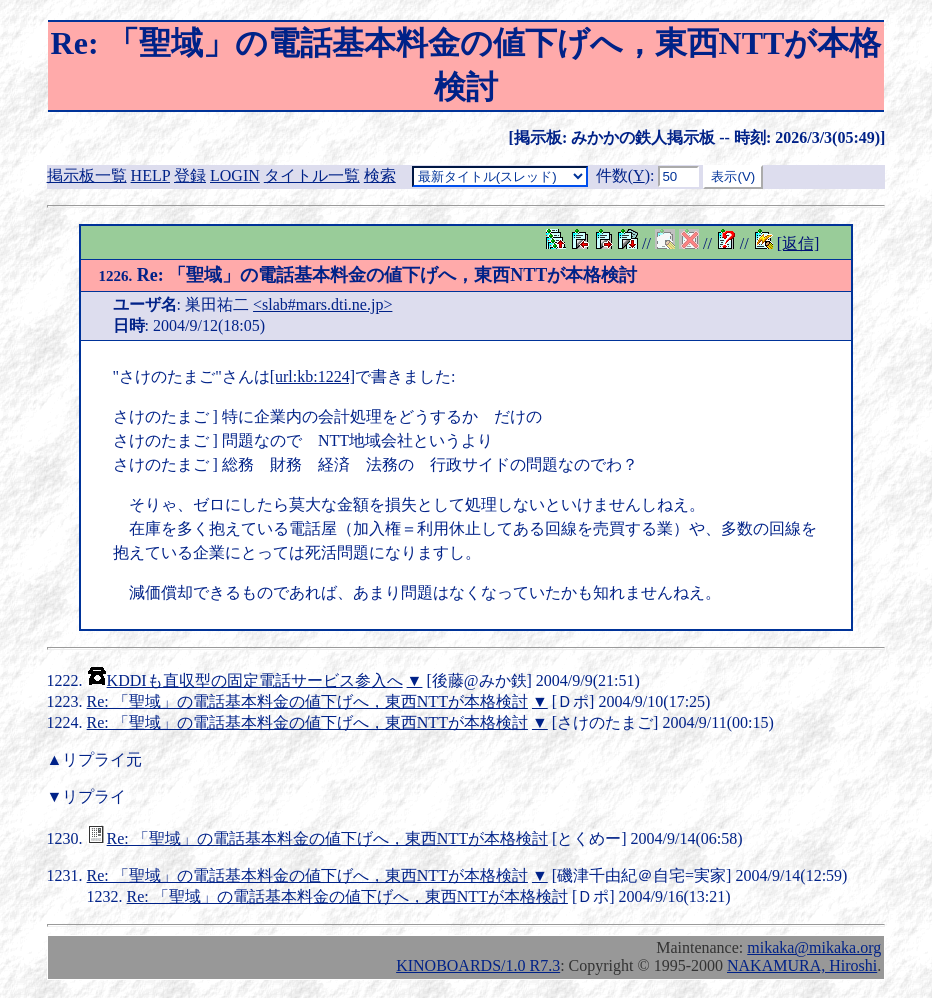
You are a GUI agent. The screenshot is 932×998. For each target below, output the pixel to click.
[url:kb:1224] (312, 376)
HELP (150, 175)
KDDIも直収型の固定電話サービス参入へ (255, 680)
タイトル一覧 (312, 175)
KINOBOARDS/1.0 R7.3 (478, 965)
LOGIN (235, 175)
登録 (190, 175)
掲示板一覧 (87, 175)
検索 (380, 175)
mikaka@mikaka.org (814, 947)
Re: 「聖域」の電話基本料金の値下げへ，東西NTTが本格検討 (368, 275)
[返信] (798, 243)
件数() (623, 175)
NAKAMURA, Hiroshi (802, 965)
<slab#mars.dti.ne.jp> (322, 304)
